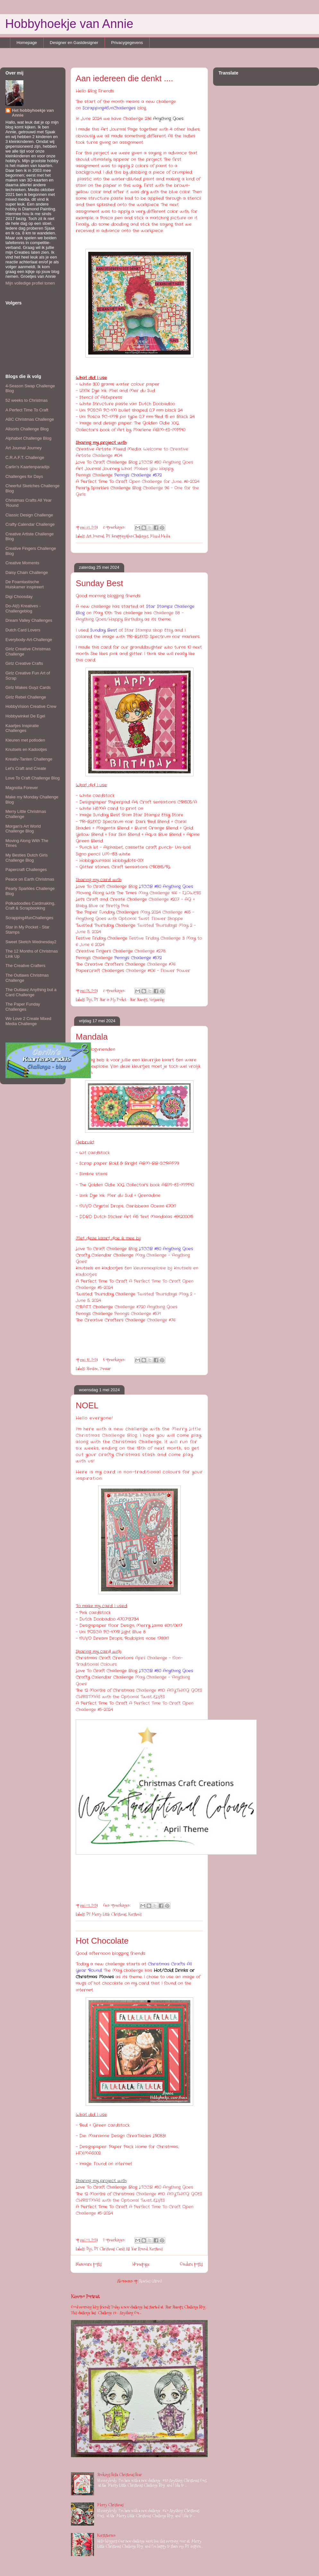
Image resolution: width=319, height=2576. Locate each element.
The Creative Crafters (25, 965)
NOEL (87, 1405)
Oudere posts (191, 2264)
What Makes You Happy (147, 469)
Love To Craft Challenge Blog (32, 778)
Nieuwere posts (89, 2264)
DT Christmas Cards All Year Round (121, 2249)
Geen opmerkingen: (117, 1905)
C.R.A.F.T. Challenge (24, 457)
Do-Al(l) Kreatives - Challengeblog (23, 608)
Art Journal (95, 536)
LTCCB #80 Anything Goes (167, 462)
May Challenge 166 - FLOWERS (169, 893)
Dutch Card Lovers (22, 630)
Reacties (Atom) (150, 2281)
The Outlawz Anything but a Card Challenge (30, 992)
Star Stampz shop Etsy (149, 630)
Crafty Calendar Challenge (30, 524)
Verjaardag (157, 999)
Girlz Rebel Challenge (25, 697)
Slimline (92, 1368)
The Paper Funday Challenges (22, 1007)
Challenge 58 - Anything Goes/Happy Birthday (130, 616)
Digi (89, 999)
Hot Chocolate (102, 1941)
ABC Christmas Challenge (29, 419)
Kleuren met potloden (25, 740)
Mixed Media (160, 536)
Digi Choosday (19, 596)
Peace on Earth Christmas (29, 879)
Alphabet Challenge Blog (28, 438)
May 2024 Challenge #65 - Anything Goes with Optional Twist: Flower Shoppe (135, 915)
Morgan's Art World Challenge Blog (23, 829)
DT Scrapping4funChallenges (127, 536)
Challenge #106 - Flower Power (158, 971)
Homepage (27, 42)
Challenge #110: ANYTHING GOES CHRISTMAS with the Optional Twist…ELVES (139, 1693)
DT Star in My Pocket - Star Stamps (120, 999)
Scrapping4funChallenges (29, 917)
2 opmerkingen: (114, 2240)
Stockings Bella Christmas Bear (119, 2474)
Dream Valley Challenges (28, 620)
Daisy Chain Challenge (26, 572)
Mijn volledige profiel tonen (30, 283)
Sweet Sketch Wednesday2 (30, 941)
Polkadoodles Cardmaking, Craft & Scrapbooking (30, 906)
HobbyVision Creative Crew (30, 706)
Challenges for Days (24, 476)
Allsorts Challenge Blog (26, 428)
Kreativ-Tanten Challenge (28, 759)
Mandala (92, 1037)
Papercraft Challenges (26, 869)
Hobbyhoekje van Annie (69, 24)
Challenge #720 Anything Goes (146, 1307)
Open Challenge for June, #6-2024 (164, 482)
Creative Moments (22, 562)
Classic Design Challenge (29, 515)
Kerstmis (135, 1914)
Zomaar (105, 1368)
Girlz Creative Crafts (24, 663)
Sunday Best (99, 583)
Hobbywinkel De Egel (25, 716)
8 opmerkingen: (114, 527)
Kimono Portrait (85, 2296)
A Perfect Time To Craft (26, 410)
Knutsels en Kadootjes (26, 749)
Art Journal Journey (23, 447)
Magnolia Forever (21, 787)
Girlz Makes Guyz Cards (28, 687)
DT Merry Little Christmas (106, 1914)
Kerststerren (106, 2535)
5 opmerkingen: (114, 1359)
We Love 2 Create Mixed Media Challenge (28, 1021)
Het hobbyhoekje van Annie (33, 113)
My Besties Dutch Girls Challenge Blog (26, 858)
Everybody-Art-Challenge (28, 639)
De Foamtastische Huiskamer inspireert (24, 584)
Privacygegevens (127, 42)
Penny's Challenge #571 (137, 1314)
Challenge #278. (150, 951)
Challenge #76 (161, 964)
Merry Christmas (110, 2505)
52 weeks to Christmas (26, 400)
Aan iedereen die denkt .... (124, 78)
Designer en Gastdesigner (74, 42)
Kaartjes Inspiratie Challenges (22, 728)
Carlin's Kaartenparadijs (27, 466)
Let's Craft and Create (25, 768)
